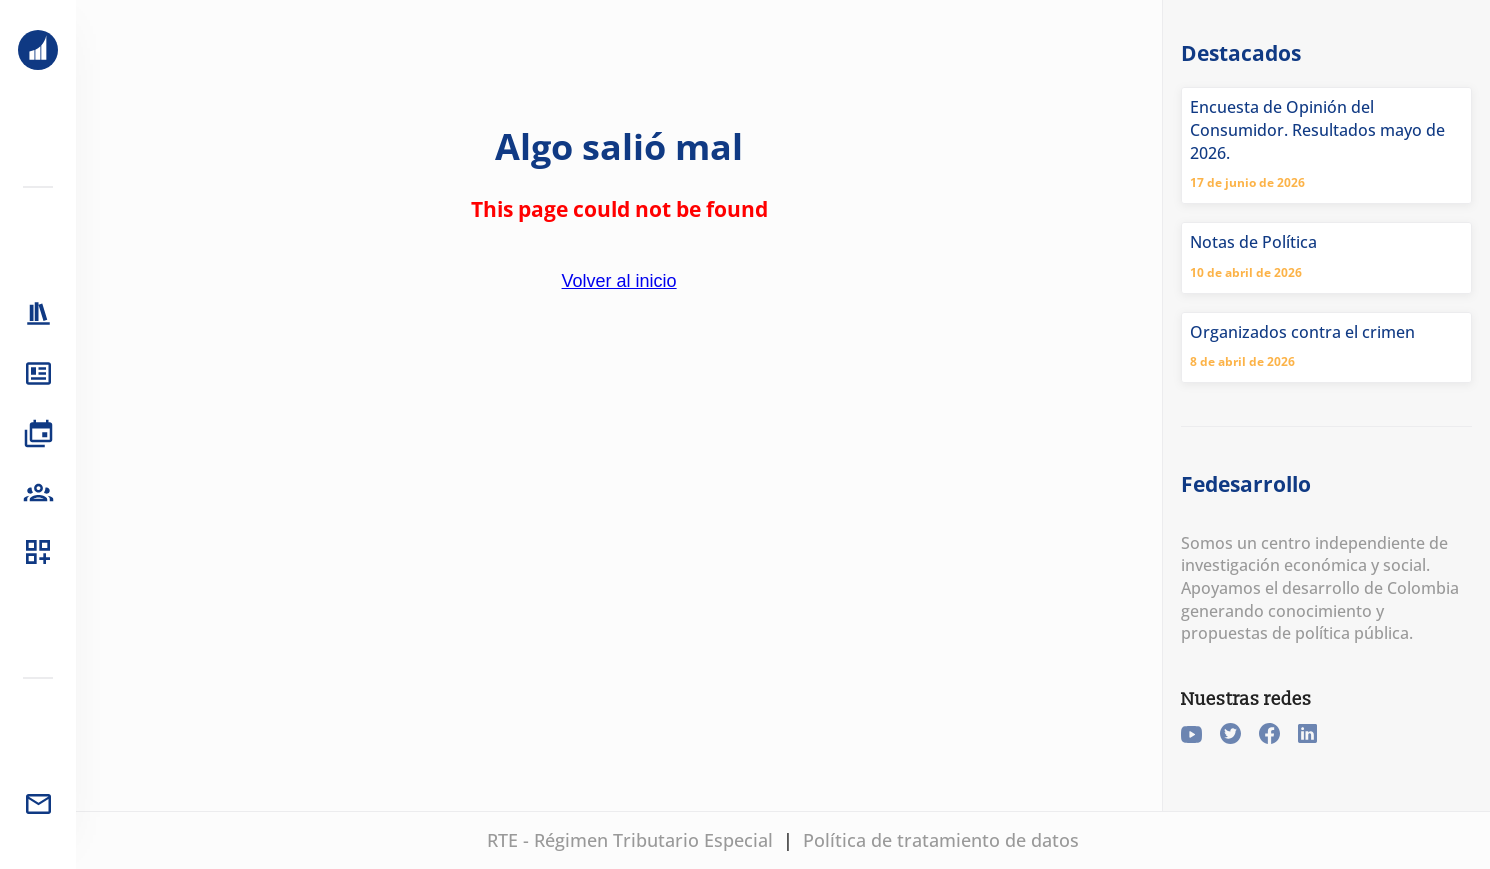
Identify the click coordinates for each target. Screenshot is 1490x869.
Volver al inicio (619, 281)
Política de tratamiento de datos (941, 840)
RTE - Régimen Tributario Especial (630, 840)
